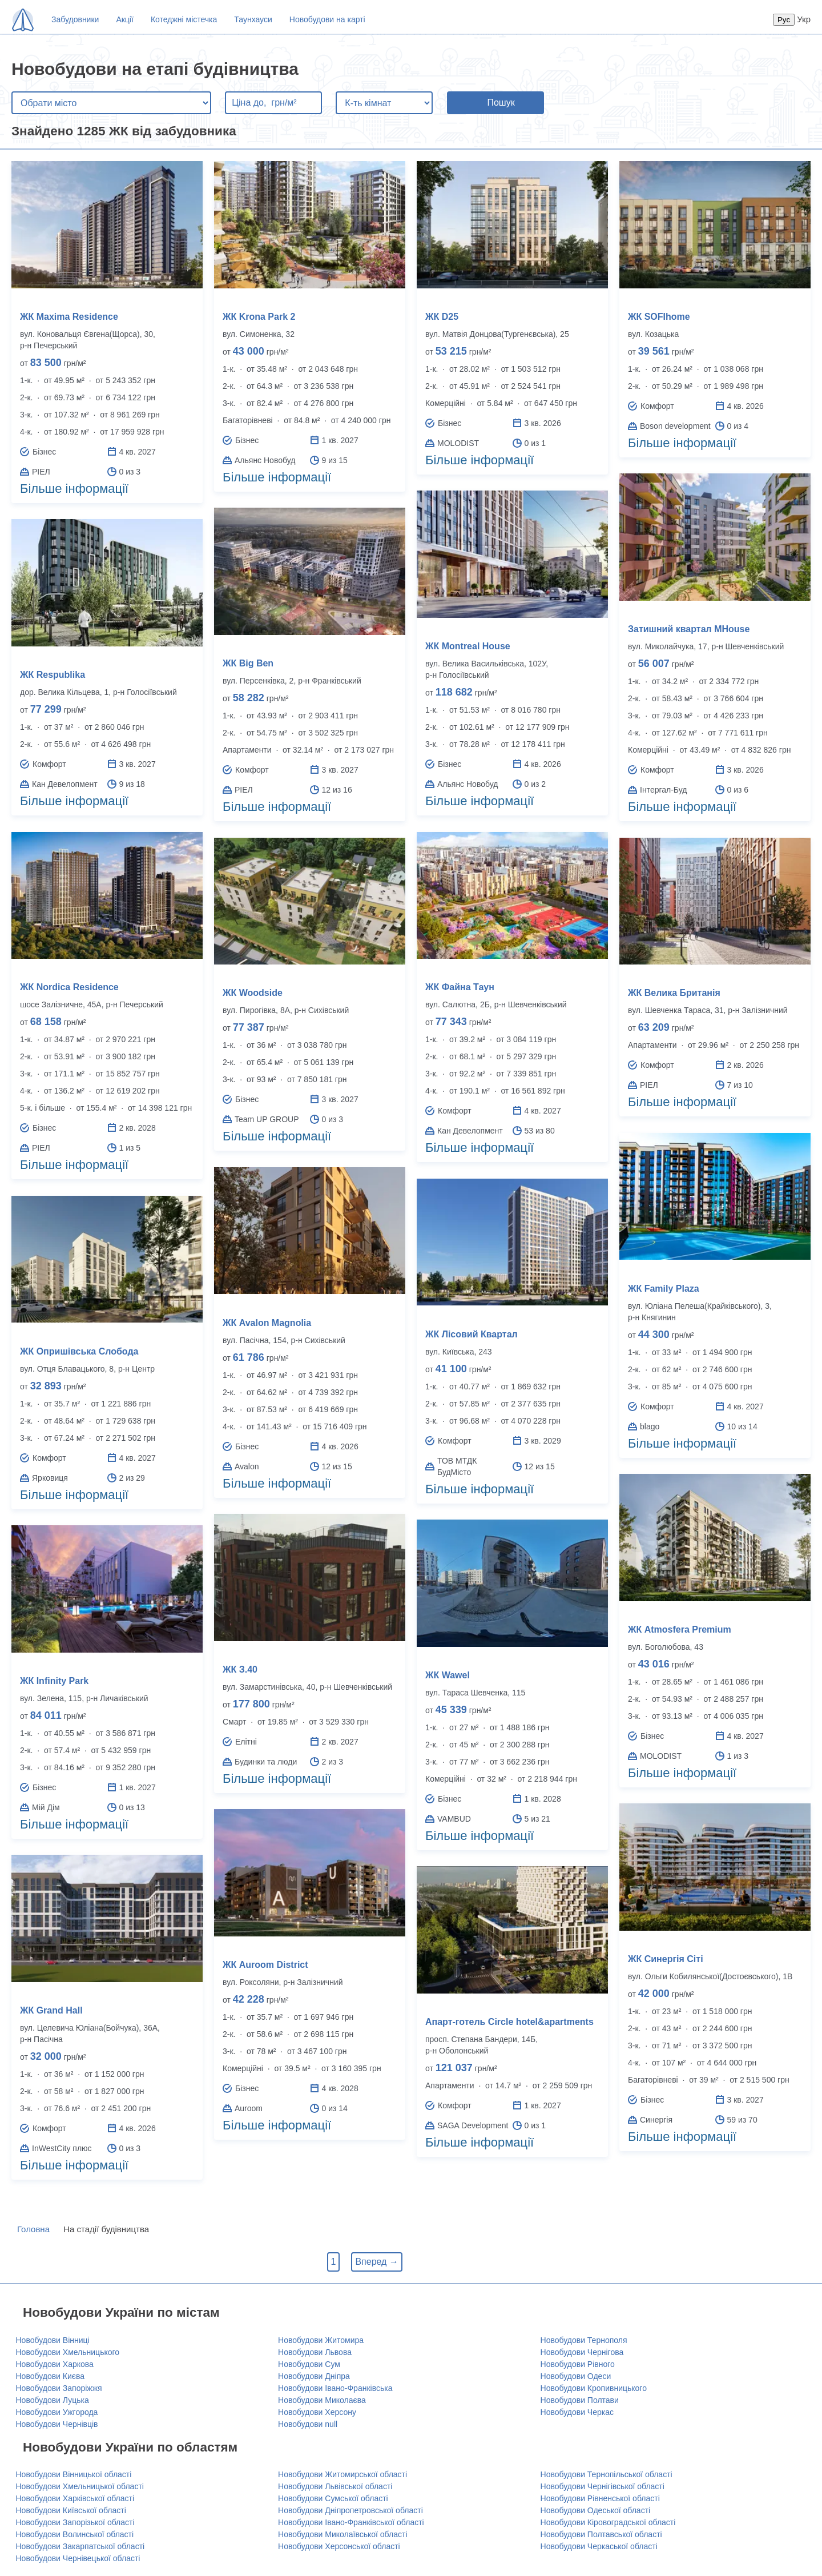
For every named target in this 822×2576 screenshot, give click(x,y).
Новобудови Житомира (321, 2340)
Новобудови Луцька (52, 2400)
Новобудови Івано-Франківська (335, 2388)
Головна (33, 2229)
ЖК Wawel (447, 1675)
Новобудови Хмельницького (68, 2352)
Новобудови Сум (309, 2364)
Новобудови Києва (50, 2376)
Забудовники (75, 19)
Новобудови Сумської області (333, 2498)
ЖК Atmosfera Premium (679, 1629)
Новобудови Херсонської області (339, 2546)
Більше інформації (74, 488)
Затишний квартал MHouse (689, 629)
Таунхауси (253, 19)
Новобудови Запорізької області (75, 2522)
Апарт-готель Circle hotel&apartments (509, 2022)
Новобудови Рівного (578, 2364)
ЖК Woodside (253, 993)
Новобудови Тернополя (584, 2340)
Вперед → (376, 2261)
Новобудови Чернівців (57, 2424)
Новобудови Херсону (317, 2412)
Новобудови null (307, 2424)
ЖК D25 (441, 317)
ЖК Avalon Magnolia (267, 1323)
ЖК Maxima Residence (69, 317)
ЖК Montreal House (467, 646)
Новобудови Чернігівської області (602, 2486)
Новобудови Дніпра (314, 2376)
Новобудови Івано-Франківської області (351, 2522)
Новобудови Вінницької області (74, 2474)
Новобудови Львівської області (335, 2486)
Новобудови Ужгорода (57, 2412)
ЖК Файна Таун (459, 987)
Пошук (500, 102)
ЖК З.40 (240, 1669)
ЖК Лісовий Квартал (471, 1334)
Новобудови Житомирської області (342, 2474)
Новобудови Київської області (71, 2510)
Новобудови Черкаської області (599, 2546)
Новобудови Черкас (577, 2412)
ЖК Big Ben (248, 663)
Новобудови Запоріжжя (59, 2388)
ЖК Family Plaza (663, 1288)
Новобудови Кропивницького (594, 2388)
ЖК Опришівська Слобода (79, 1351)
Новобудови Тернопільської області (606, 2474)
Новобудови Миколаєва (322, 2400)
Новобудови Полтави (580, 2400)
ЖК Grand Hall (51, 2010)
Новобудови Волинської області (75, 2534)
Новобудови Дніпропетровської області (350, 2510)
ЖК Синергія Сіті (665, 1959)
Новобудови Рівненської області (600, 2498)
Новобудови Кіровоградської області (608, 2522)
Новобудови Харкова (55, 2364)
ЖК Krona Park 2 (259, 317)
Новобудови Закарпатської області (80, 2546)
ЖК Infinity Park (54, 1681)
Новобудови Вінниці (53, 2340)
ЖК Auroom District (265, 1965)
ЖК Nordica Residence (69, 987)
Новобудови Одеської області (596, 2510)
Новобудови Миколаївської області (342, 2534)
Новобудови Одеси (576, 2376)
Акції (124, 19)
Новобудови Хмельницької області (80, 2486)
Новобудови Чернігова (582, 2352)
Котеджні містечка (184, 19)
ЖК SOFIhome (659, 317)
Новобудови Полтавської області (601, 2534)
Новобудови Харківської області (75, 2498)
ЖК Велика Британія (674, 993)
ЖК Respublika (52, 675)
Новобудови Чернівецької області (78, 2558)
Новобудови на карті (327, 19)
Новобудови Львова (315, 2352)
